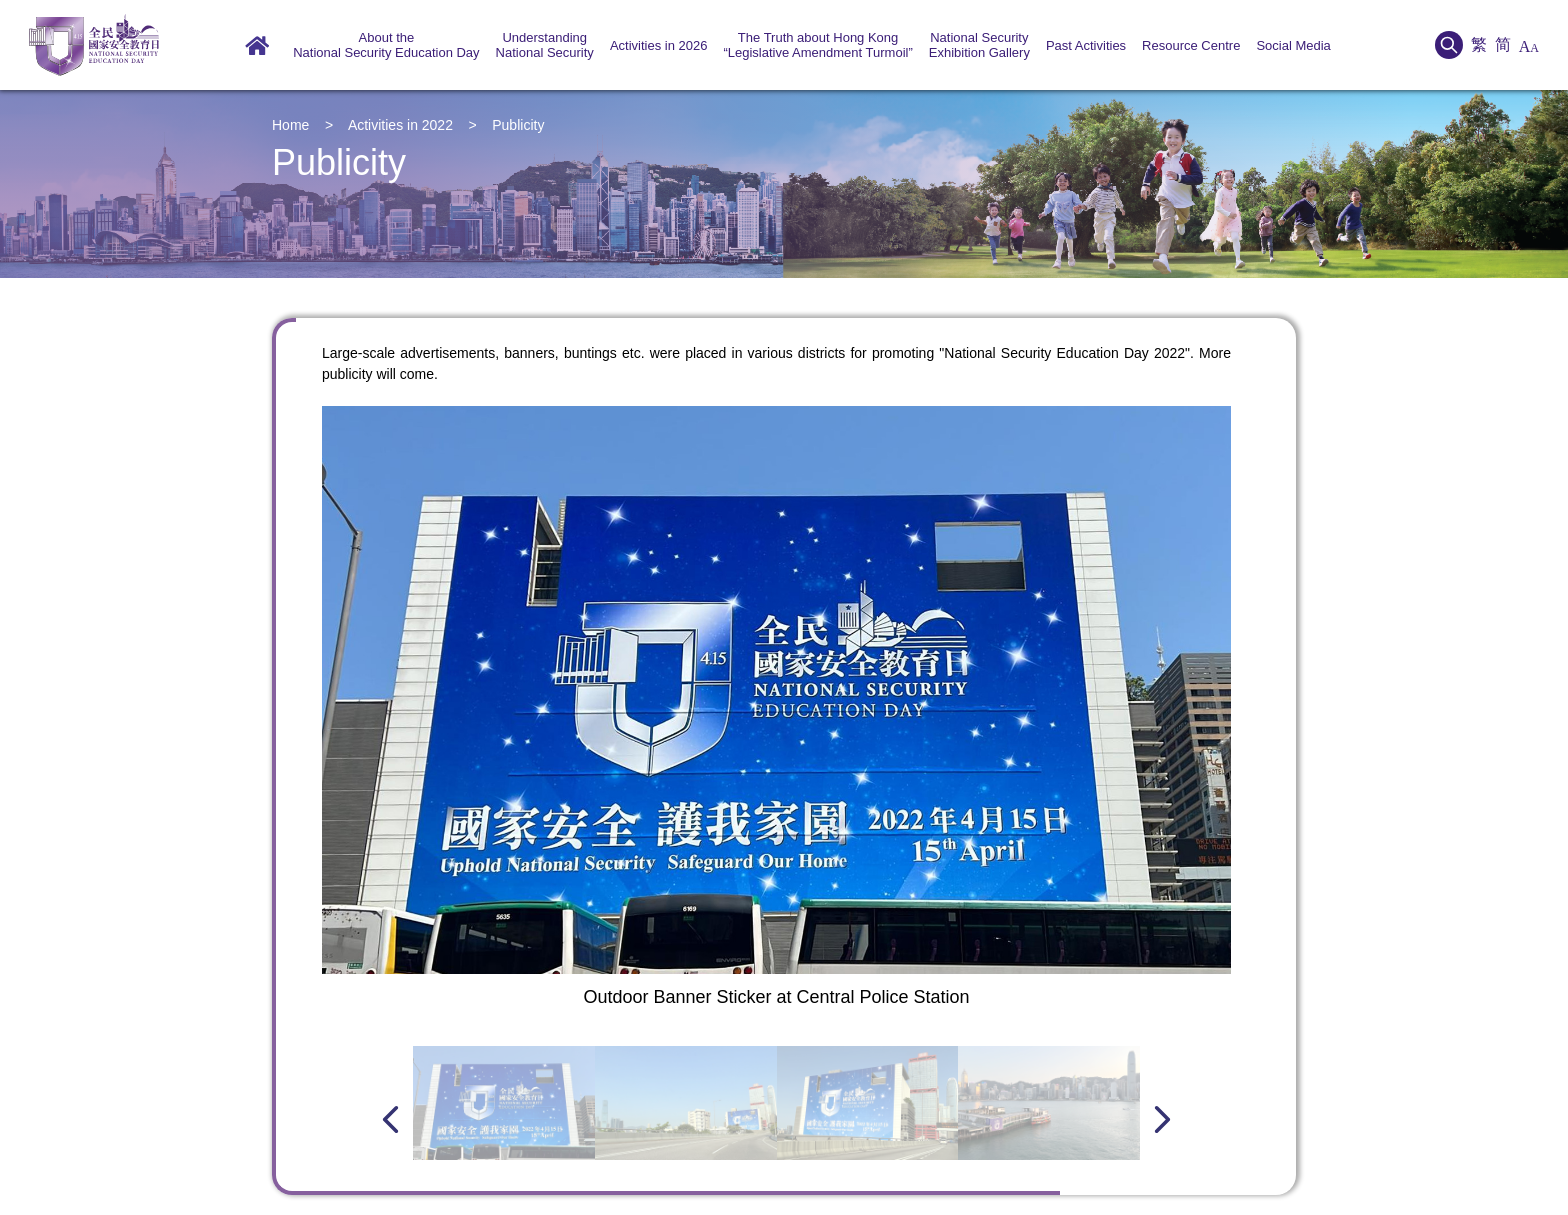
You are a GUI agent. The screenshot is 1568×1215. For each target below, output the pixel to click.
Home (290, 125)
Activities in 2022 (400, 125)
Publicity (518, 125)
